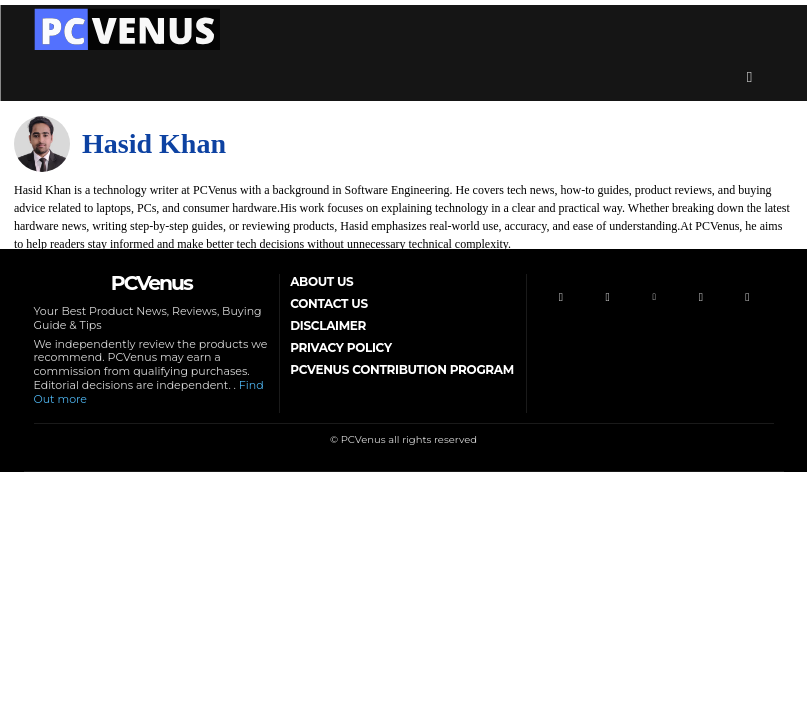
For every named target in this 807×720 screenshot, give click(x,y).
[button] (750, 77)
